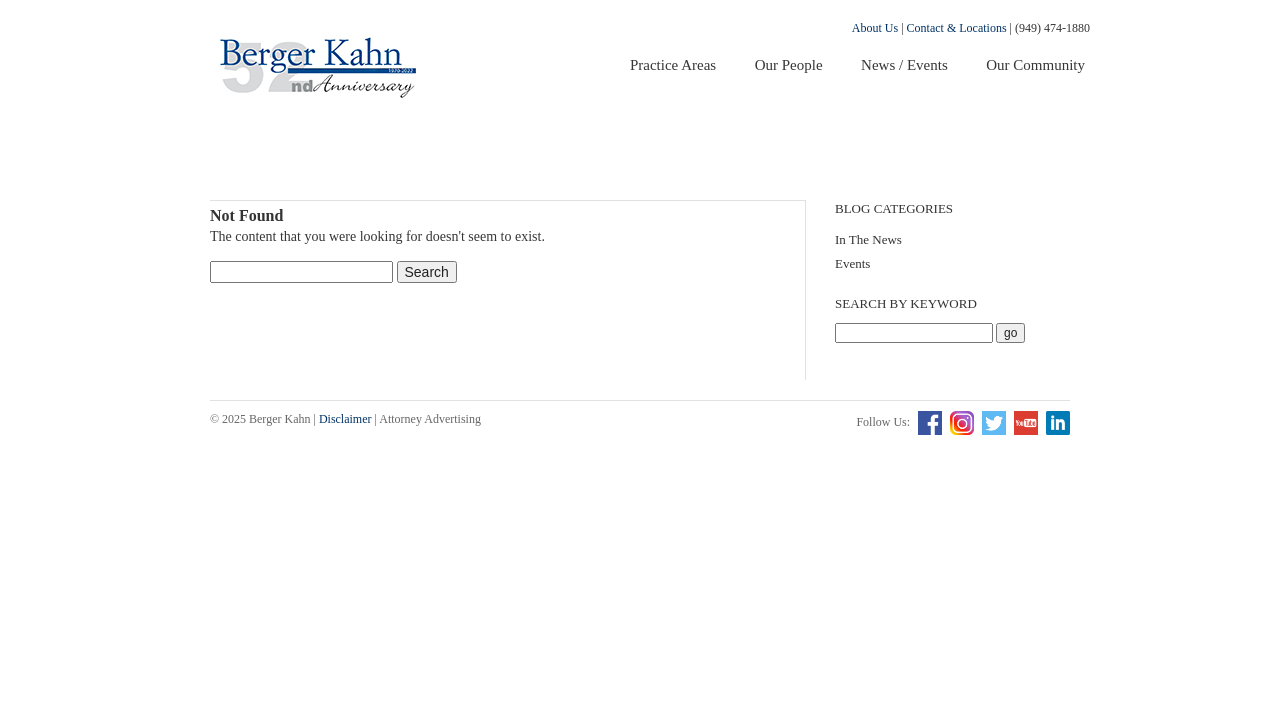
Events (852, 263)
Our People (789, 65)
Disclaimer (345, 419)
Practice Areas (673, 65)
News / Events (904, 65)
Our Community (1035, 65)
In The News (868, 239)
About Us (875, 28)
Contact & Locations (957, 28)
